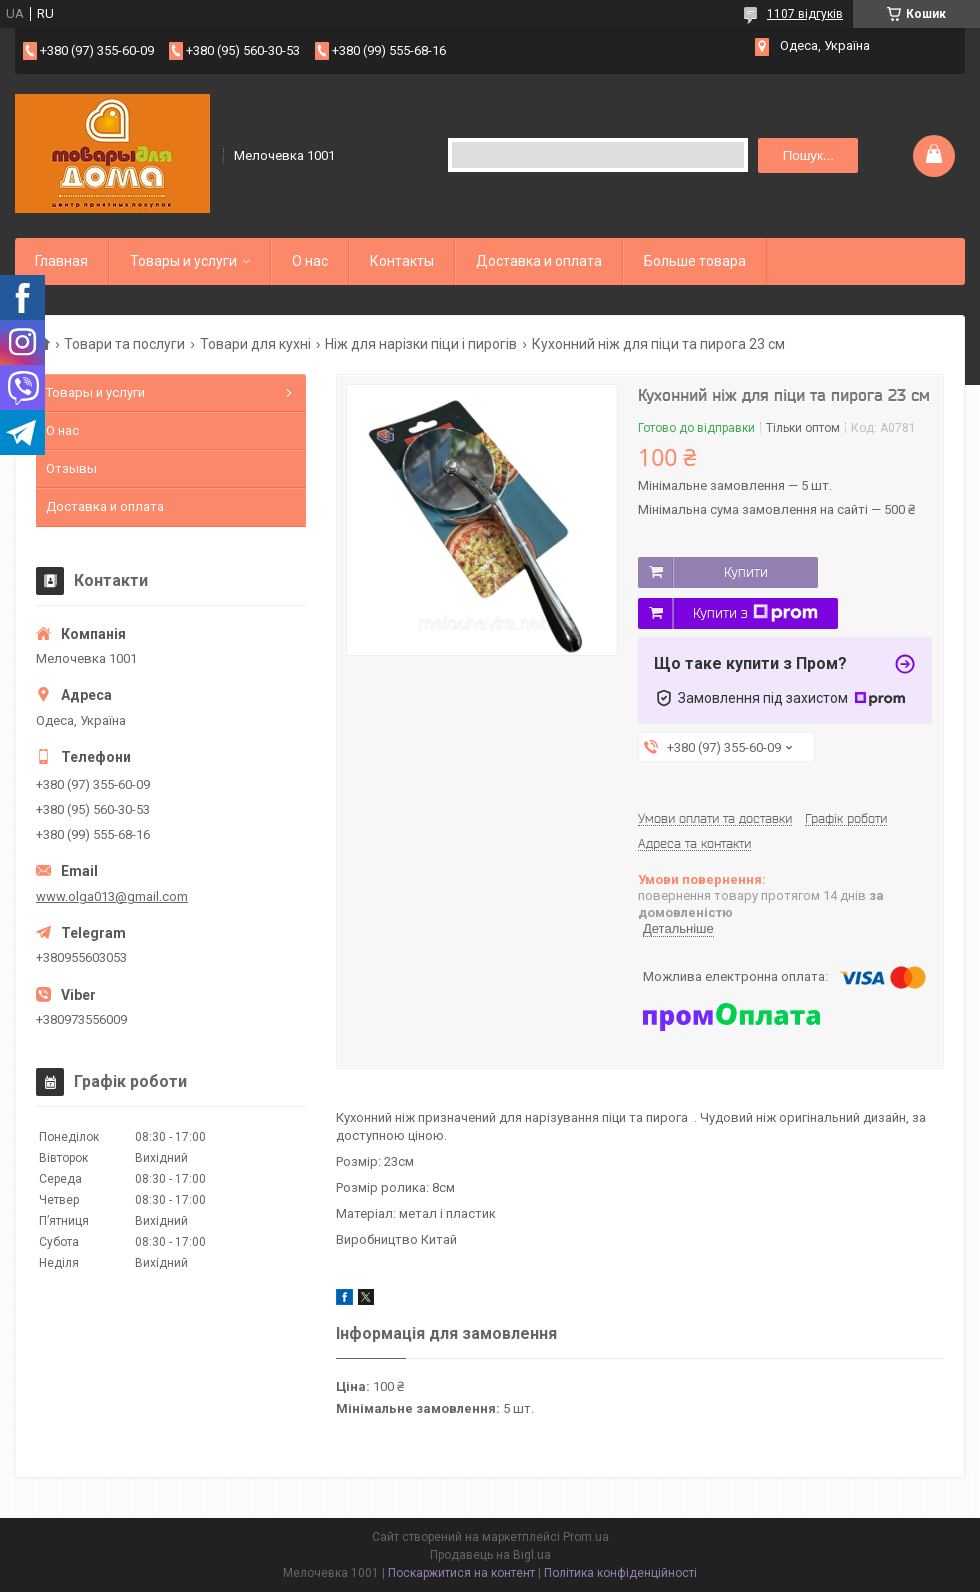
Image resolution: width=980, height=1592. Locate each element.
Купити (746, 572)
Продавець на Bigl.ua (490, 1555)
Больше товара (695, 261)
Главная (61, 261)
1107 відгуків (805, 14)
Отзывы (71, 468)
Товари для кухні (255, 344)
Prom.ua (586, 1537)
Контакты (402, 261)
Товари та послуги (124, 344)
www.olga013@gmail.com (112, 896)
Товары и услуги (183, 261)
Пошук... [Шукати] (808, 155)
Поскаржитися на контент (461, 1573)
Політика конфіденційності (620, 1573)
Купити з (755, 613)
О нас (310, 261)
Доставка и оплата (539, 261)
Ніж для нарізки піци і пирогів (421, 344)
